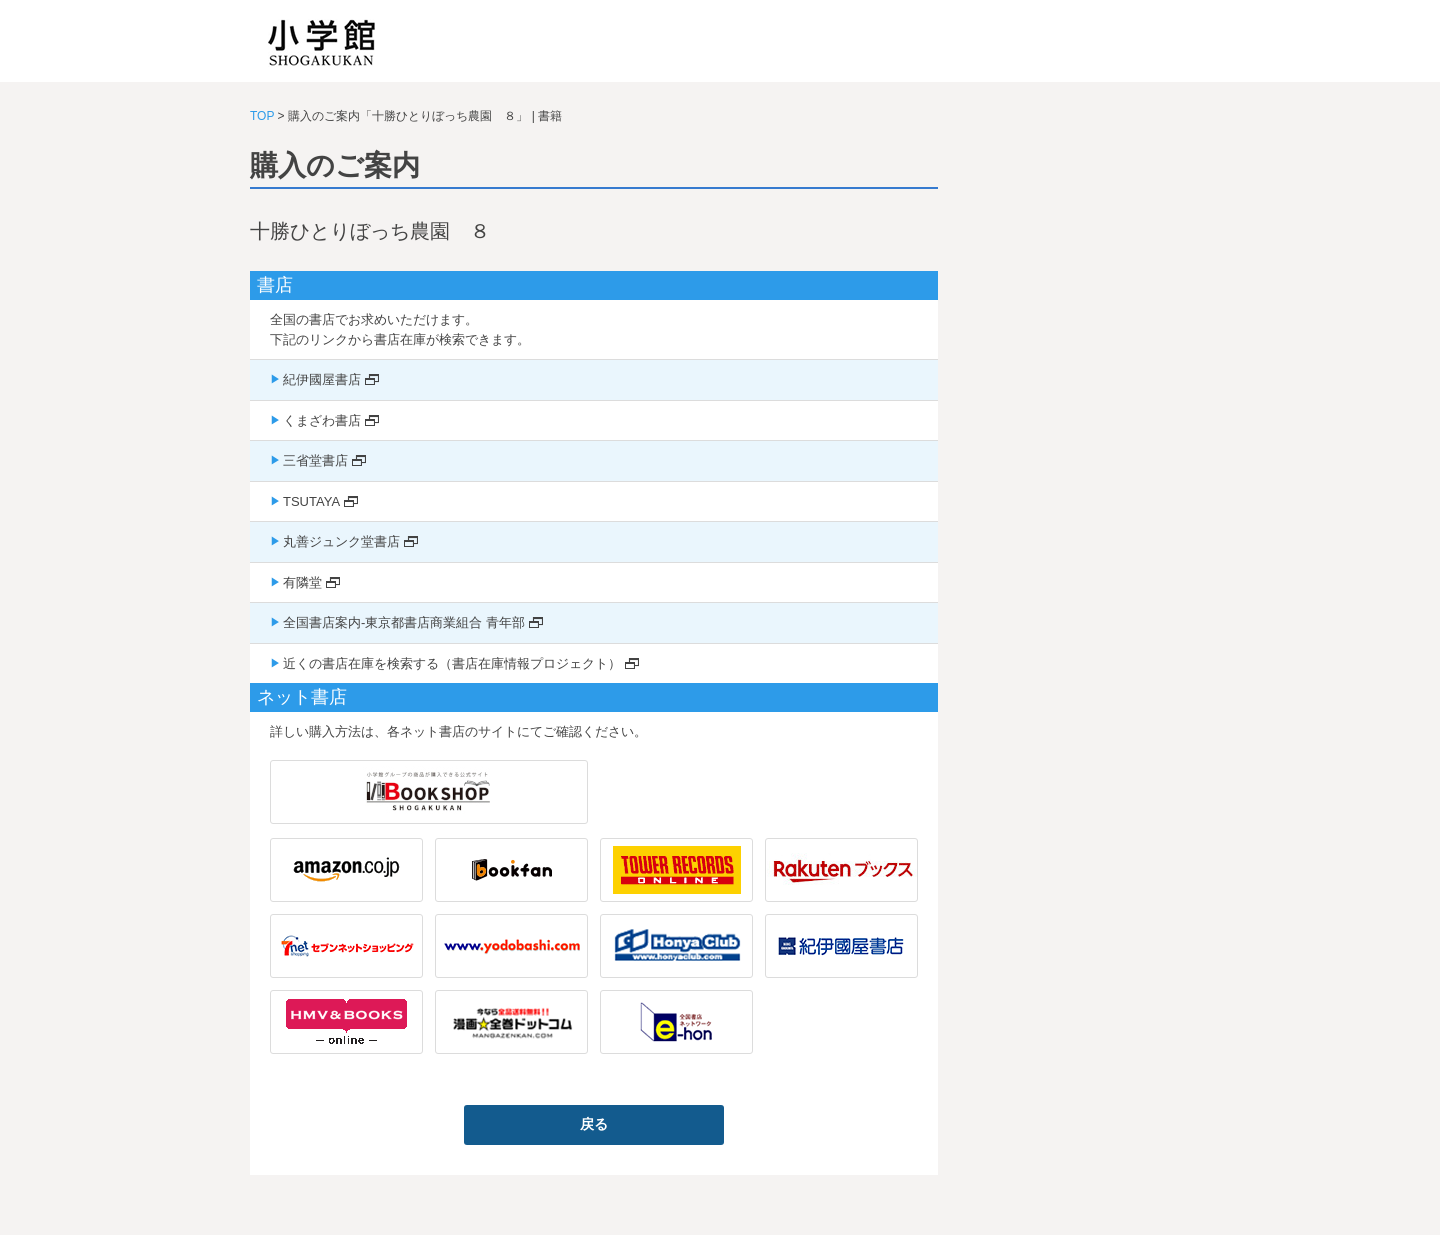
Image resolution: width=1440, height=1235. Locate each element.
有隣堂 (302, 582)
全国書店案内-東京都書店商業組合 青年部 (404, 622)
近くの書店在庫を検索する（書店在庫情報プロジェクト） (452, 663)
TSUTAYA (311, 501)
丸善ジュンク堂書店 (341, 541)
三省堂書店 (315, 460)
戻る (594, 1124)
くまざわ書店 (322, 420)
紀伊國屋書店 (322, 379)
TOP (262, 116)
